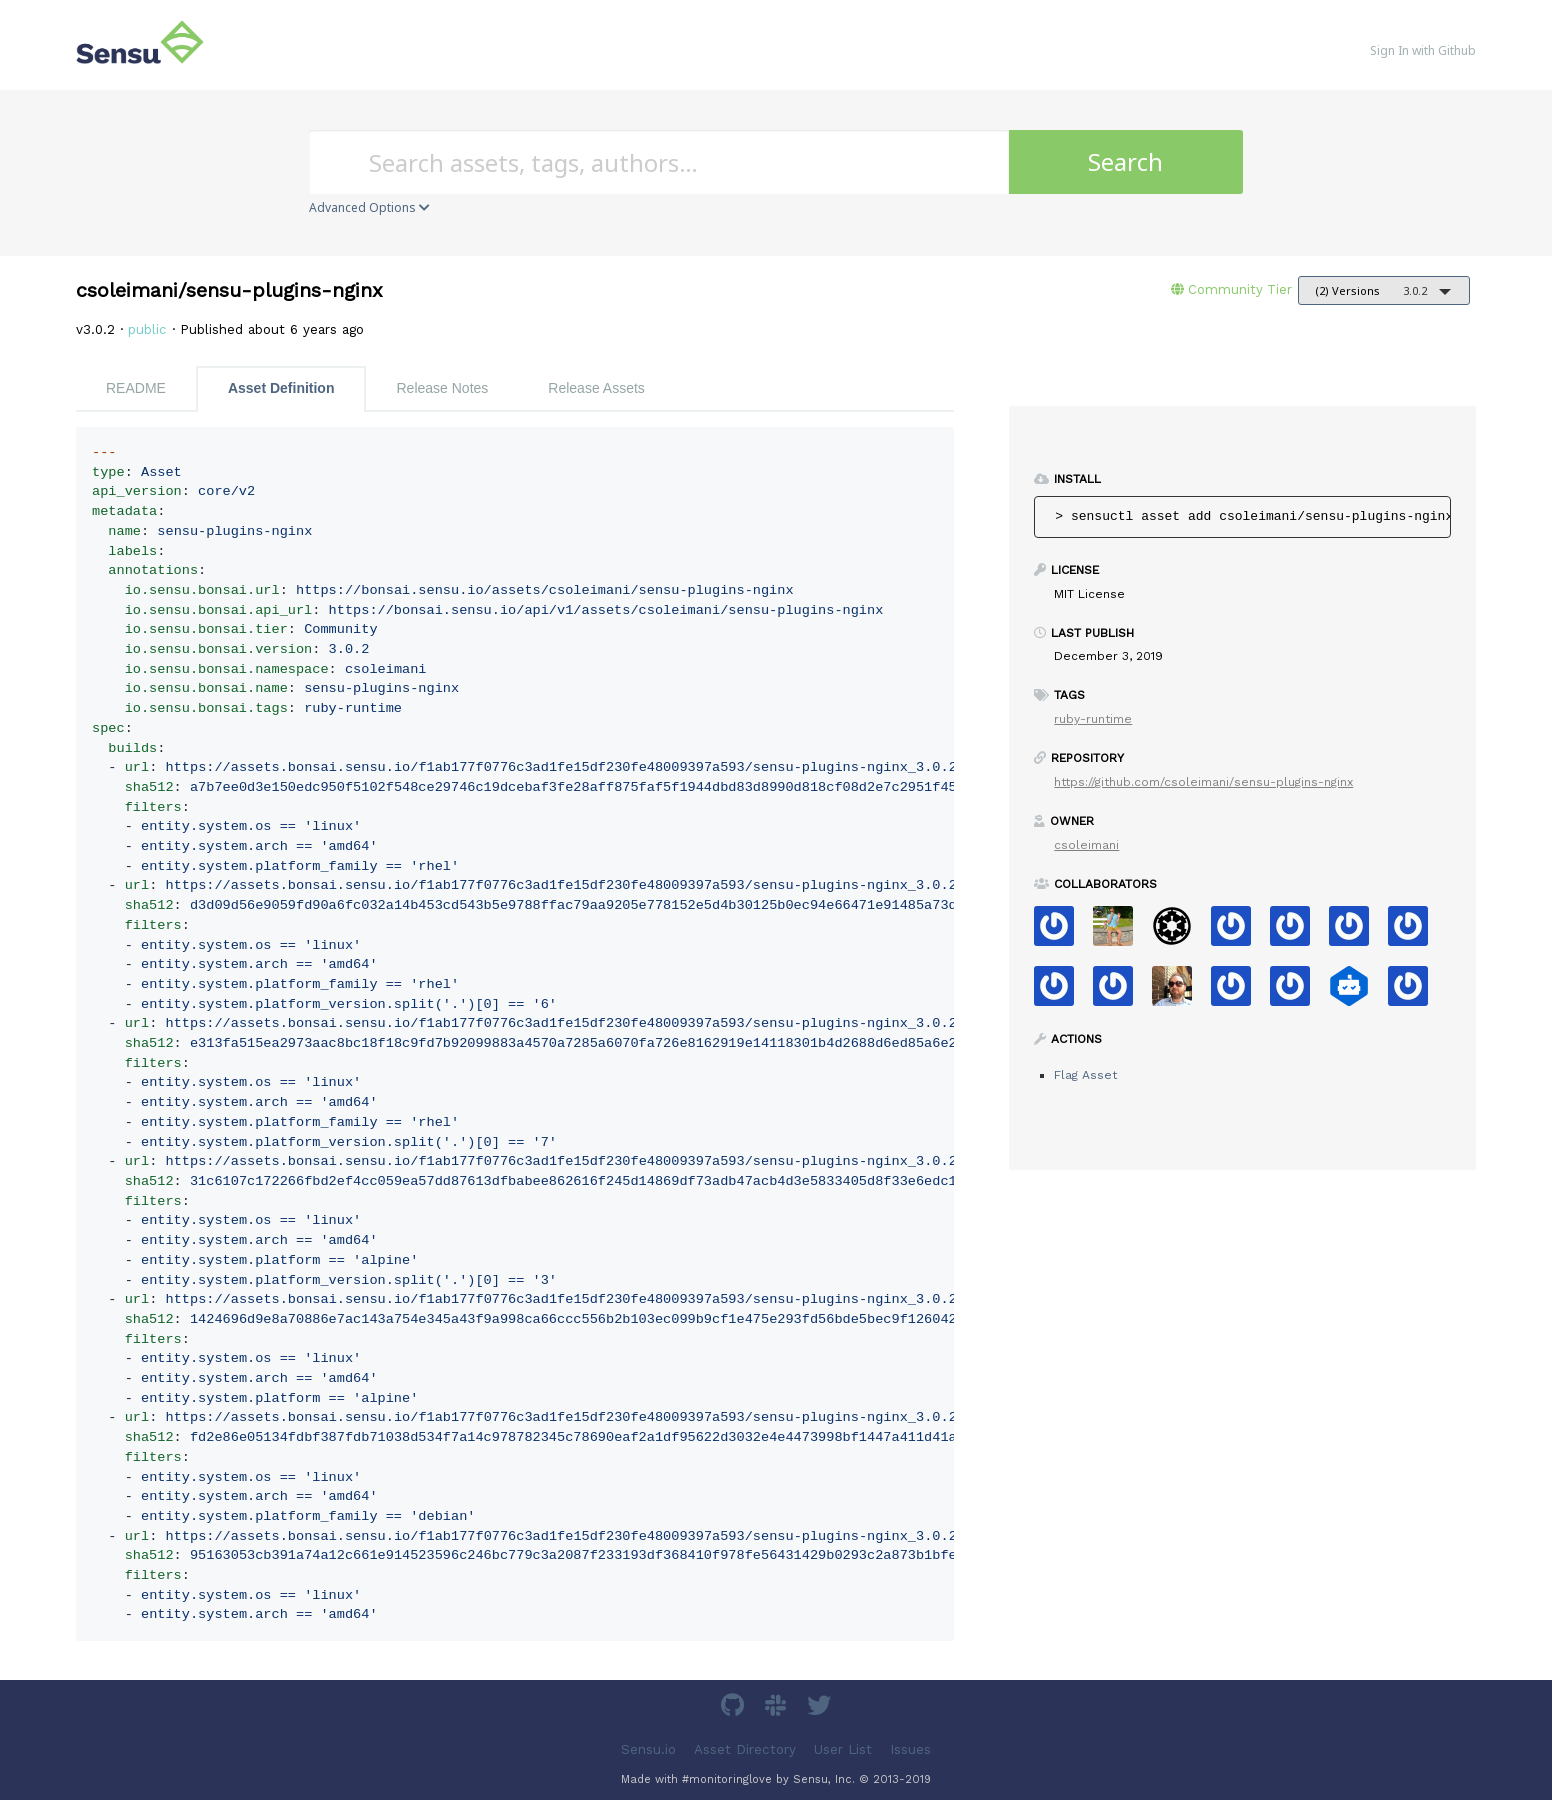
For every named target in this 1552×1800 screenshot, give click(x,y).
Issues (910, 1748)
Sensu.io (648, 1748)
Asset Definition (281, 388)
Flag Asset (1085, 1075)
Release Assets (596, 388)
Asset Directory (745, 1748)
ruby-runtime (1093, 719)
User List (843, 1748)
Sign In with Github (1423, 50)
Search (1125, 161)
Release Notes (442, 388)
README (136, 388)
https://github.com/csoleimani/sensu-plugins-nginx (1203, 782)
